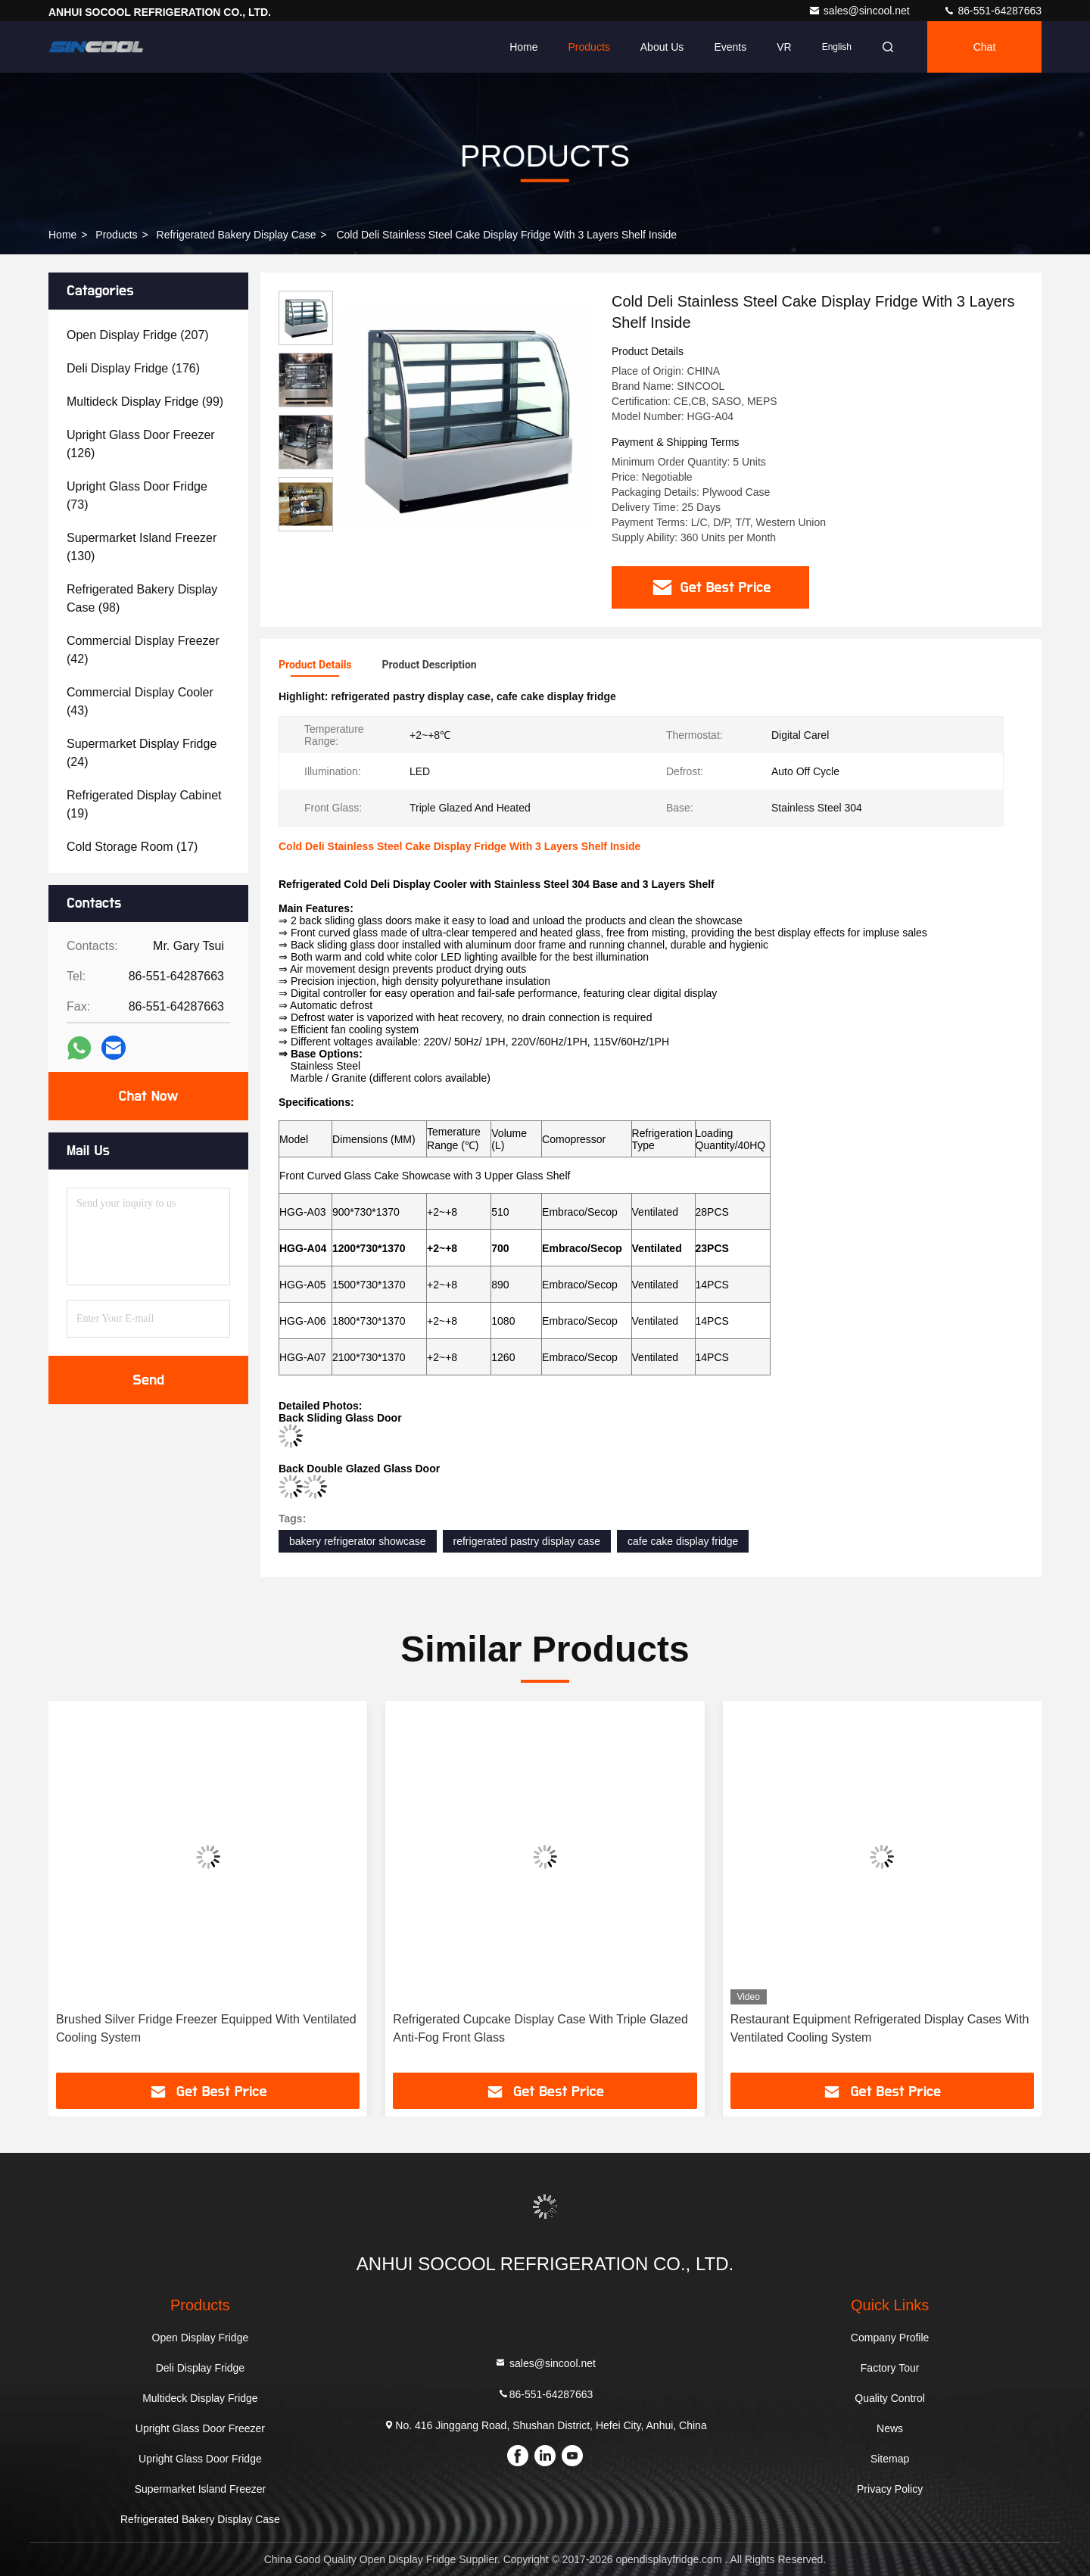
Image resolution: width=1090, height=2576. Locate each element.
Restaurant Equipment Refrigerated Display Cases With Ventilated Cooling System (879, 2028)
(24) (141, 752)
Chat (984, 47)
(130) (141, 546)
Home (523, 47)
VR (784, 47)
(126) (141, 443)
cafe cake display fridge (683, 1541)
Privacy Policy (890, 2489)
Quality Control (890, 2398)
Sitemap (889, 2459)
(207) (138, 335)
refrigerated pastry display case (527, 1541)
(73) (137, 495)
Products (589, 47)
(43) (140, 701)
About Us (662, 47)
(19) (144, 804)
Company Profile (890, 2337)
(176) (133, 368)
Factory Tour (890, 2368)
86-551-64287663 (992, 11)
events (730, 47)
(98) (142, 598)
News (890, 2428)
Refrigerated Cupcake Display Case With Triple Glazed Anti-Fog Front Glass (540, 2028)
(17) (132, 846)
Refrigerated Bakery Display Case (236, 235)
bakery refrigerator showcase (357, 1541)
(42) (143, 649)
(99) (145, 401)
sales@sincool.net (860, 11)
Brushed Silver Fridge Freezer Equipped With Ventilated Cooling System (206, 2028)
